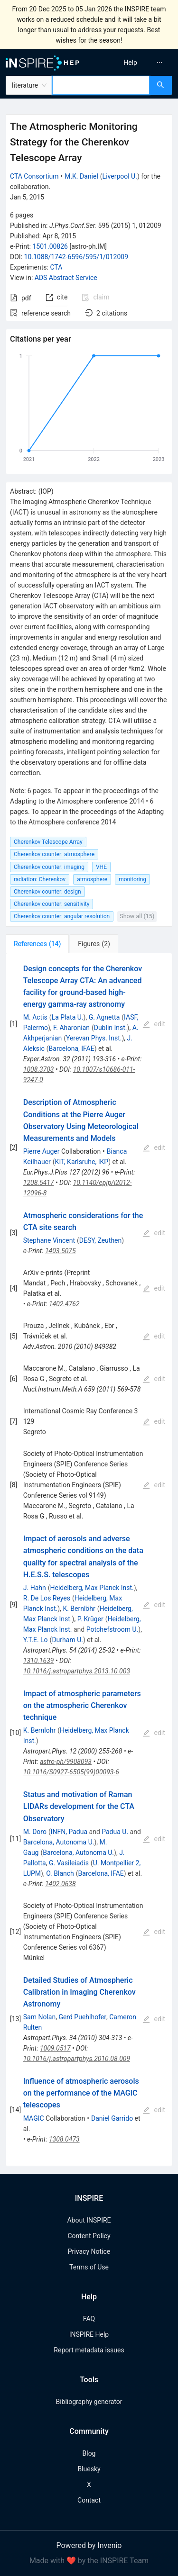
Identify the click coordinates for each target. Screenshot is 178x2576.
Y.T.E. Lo (35, 1640)
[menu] (135, 62)
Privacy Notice (89, 2251)
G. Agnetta (104, 1017)
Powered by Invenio (89, 2545)
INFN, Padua (69, 1831)
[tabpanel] (89, 1559)
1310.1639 (38, 1660)
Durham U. (67, 1640)
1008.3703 (38, 1069)
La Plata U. (68, 1017)
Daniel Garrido (112, 2118)
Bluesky (88, 2469)
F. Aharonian (71, 1027)
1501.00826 (50, 246)
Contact (89, 2500)
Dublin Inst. (110, 1027)
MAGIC (33, 2118)
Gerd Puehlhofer (82, 2017)
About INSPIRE (89, 2220)
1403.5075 (60, 1251)
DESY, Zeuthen (100, 1240)
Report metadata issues (89, 2350)
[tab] (37, 944)
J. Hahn (34, 1587)
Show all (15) (137, 916)
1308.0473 (64, 2139)
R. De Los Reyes (46, 1598)
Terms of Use (89, 2267)
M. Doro (35, 1831)
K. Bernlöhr (79, 1608)
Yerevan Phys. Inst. (94, 1038)
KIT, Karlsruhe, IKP (82, 1162)
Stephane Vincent (49, 1240)
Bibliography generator (89, 2401)
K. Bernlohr (39, 1730)
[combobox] (101, 85)
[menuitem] (130, 62)
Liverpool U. (120, 176)
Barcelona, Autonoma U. (58, 1842)
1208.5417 (38, 1182)
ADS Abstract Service (66, 277)
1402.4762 (64, 1304)
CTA (56, 267)
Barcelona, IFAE (71, 1048)
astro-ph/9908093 (66, 1761)
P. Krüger (90, 1619)
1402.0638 (60, 1884)
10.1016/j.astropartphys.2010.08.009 (76, 2058)
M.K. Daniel (81, 176)
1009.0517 (55, 2048)
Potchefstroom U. (112, 1629)
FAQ (89, 2319)
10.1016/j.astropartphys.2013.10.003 (76, 1671)
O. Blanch (60, 1873)
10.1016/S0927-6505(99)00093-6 (71, 1772)
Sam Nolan (39, 2017)
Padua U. (115, 1831)
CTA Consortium (34, 176)
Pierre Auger (41, 1151)
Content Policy (88, 2236)
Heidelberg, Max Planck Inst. (91, 1587)
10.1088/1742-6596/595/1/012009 (76, 257)
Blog (89, 2453)
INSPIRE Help (89, 2334)
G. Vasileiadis (69, 1863)
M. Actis (35, 1017)
